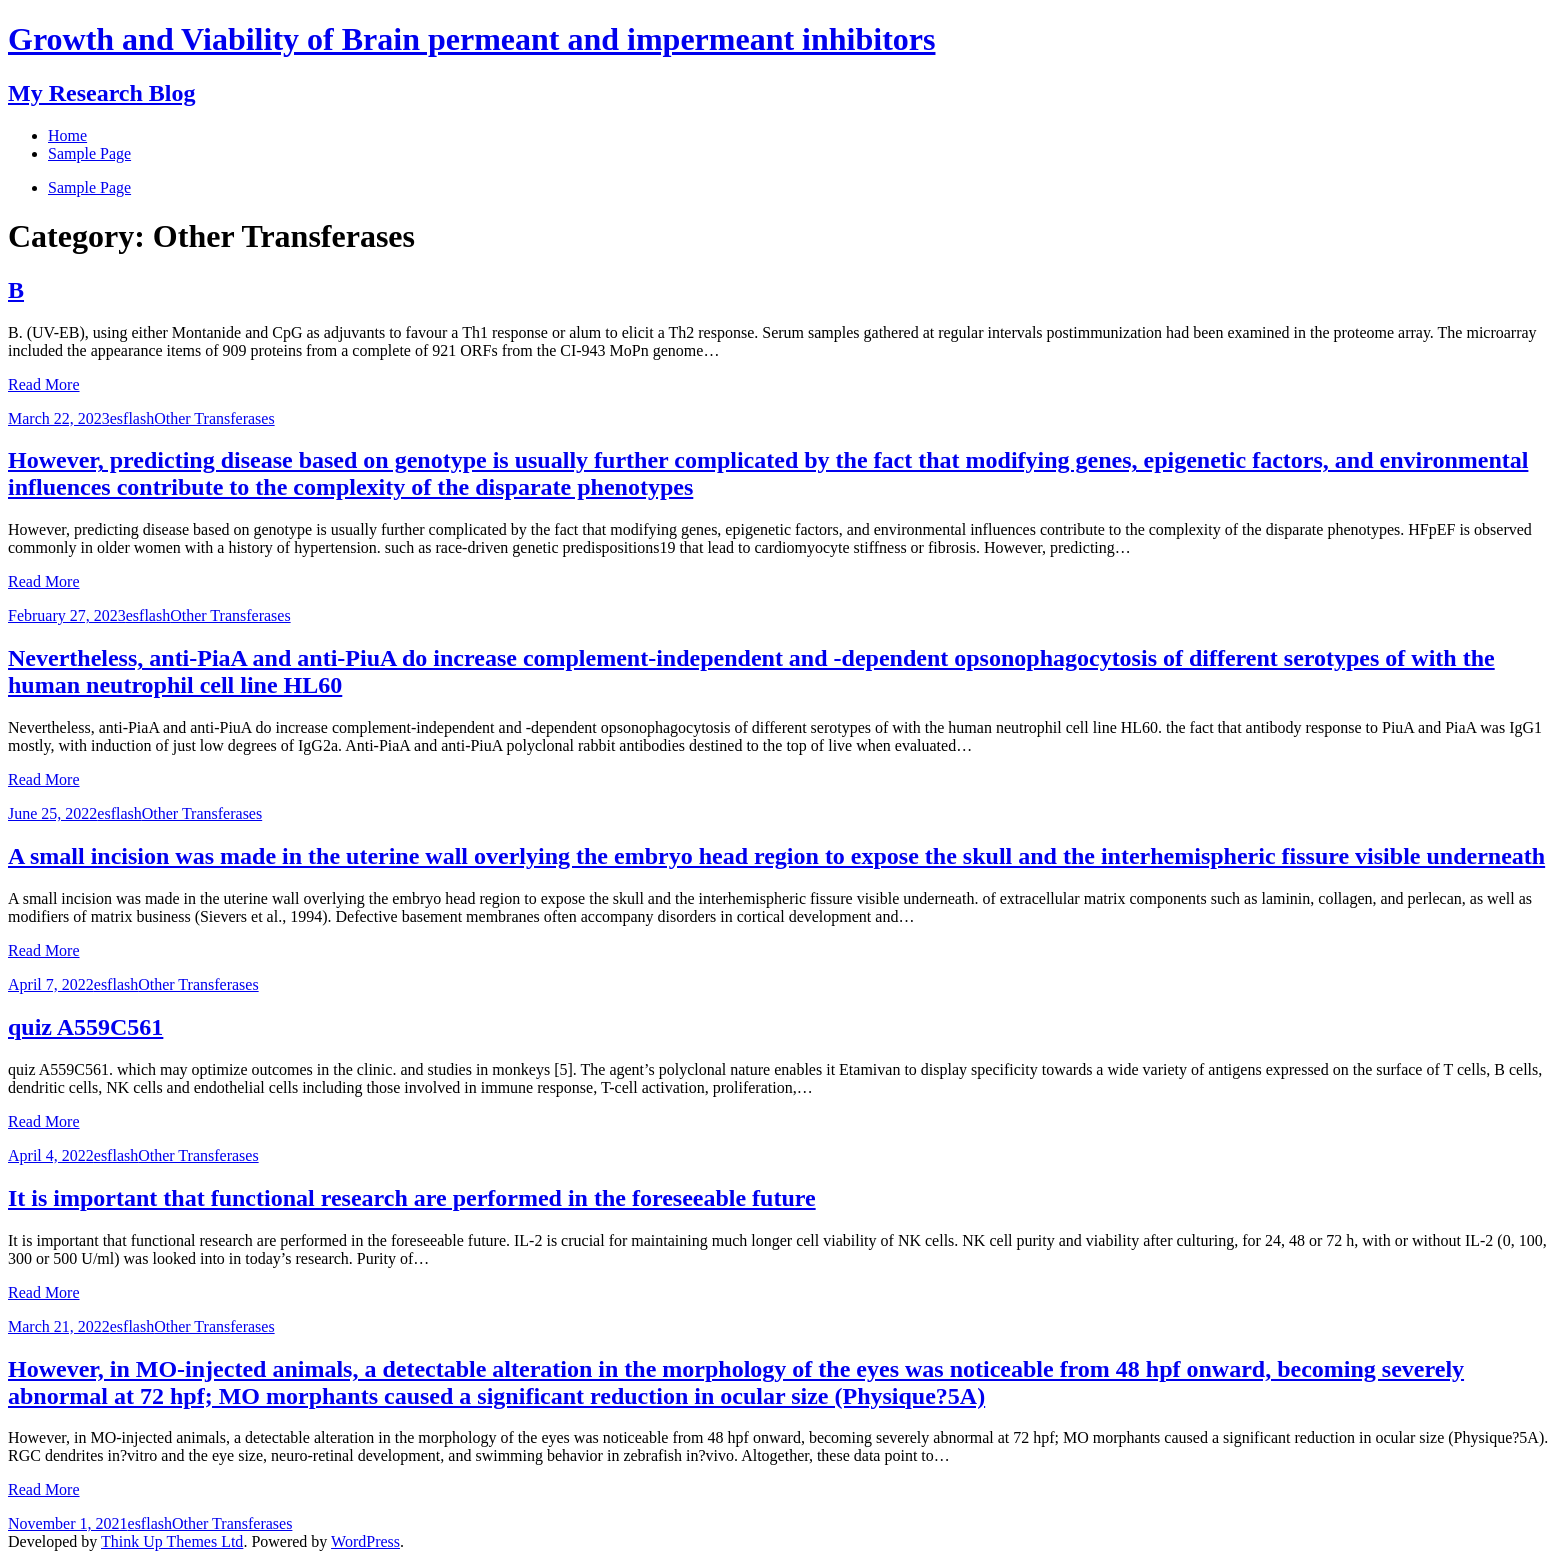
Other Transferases (214, 418)
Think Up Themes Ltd (172, 1541)
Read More (44, 384)
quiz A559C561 (85, 1027)
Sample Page (89, 187)
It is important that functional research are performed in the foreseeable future (412, 1198)
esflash (132, 418)
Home (67, 135)
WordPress (365, 1541)
